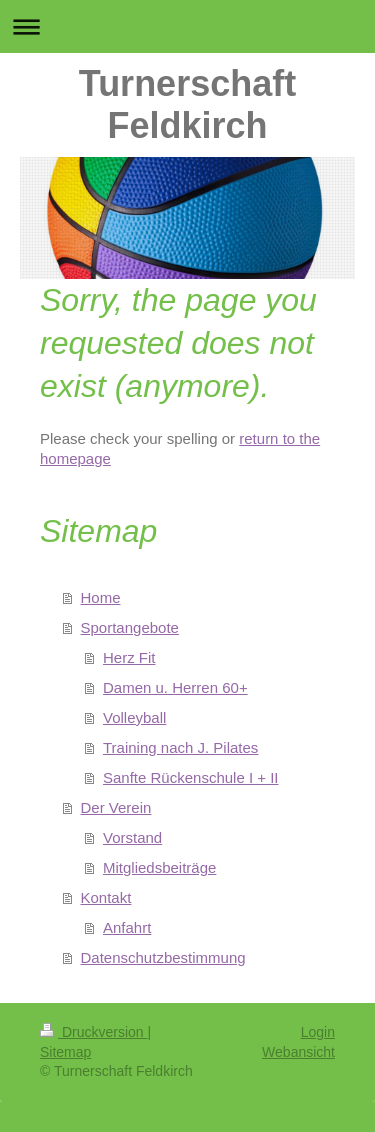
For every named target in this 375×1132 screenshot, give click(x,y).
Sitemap (65, 1052)
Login (318, 1032)
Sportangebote (130, 627)
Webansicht (298, 1052)
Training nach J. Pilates (180, 747)
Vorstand (132, 837)
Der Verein (116, 807)
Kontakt (106, 897)
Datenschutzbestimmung (163, 957)
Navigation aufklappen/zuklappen (187, 26)
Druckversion (93, 1032)
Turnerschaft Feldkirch (187, 104)
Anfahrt (127, 927)
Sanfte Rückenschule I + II (191, 777)
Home (101, 597)
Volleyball (134, 717)
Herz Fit (129, 657)
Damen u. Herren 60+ (175, 687)
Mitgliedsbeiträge (159, 867)
